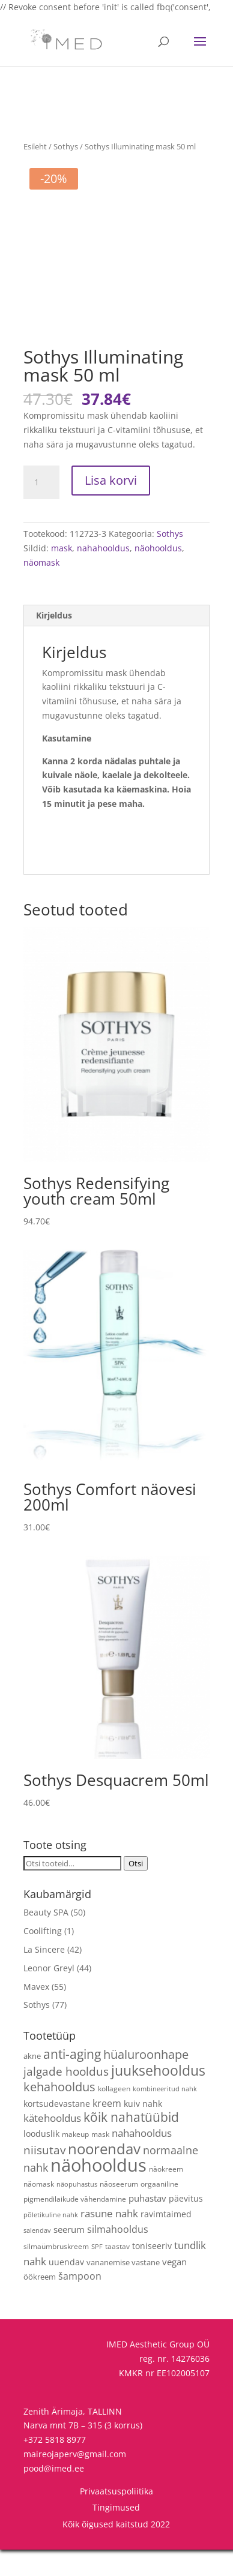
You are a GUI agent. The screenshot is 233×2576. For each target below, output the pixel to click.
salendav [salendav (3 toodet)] (37, 2257)
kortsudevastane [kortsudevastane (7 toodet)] (56, 2130)
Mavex (36, 2013)
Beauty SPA (45, 1939)
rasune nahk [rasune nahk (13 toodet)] (109, 2240)
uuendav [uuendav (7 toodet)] (66, 2288)
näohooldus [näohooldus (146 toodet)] (98, 2191)
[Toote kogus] (41, 509)
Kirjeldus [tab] (54, 641)
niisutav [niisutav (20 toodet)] (44, 2176)
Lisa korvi (111, 507)
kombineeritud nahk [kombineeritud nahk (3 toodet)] (165, 2115)
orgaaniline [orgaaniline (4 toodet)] (159, 2210)
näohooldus (158, 575)
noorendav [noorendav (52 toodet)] (104, 2175)
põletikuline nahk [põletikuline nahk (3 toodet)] (50, 2242)
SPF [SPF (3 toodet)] (97, 2273)
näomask (41, 589)
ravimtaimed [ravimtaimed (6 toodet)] (166, 2241)
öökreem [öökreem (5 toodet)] (39, 2303)
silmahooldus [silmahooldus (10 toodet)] (117, 2255)
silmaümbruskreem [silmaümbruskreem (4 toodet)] (56, 2272)
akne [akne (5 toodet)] (32, 2082)
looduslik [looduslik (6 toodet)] (41, 2160)
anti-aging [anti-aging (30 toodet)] (72, 2080)
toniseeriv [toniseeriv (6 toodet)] (152, 2272)
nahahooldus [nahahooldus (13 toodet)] (142, 2160)
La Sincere (44, 1975)
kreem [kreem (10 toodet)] (106, 2129)
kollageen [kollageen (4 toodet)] (114, 2114)
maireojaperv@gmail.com (74, 2480)
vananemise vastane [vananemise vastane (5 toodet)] (123, 2288)
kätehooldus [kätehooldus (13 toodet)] (52, 2145)
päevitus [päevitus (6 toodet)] (186, 2225)
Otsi (136, 1890)
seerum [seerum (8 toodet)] (69, 2256)
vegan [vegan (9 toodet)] (174, 2288)
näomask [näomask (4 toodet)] (38, 2210)
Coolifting (42, 1957)
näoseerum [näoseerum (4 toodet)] (119, 2210)
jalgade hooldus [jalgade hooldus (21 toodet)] (66, 2097)
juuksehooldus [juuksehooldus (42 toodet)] (158, 2097)
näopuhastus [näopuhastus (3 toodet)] (76, 2210)
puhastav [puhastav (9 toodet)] (147, 2225)
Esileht (35, 146)
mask (61, 575)
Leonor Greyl (48, 1994)
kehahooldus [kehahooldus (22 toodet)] (59, 2113)
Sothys (65, 146)
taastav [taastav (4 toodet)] (117, 2272)
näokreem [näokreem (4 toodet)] (166, 2195)
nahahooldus (103, 575)
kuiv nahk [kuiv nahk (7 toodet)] (143, 2130)
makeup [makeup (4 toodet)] (75, 2161)
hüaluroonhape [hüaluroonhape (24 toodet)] (146, 2081)
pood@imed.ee (53, 2494)
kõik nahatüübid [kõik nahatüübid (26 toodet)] (131, 2144)
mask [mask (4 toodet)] (100, 2161)
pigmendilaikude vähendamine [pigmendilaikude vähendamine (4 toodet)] (74, 2225)
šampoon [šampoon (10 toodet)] (79, 2303)
